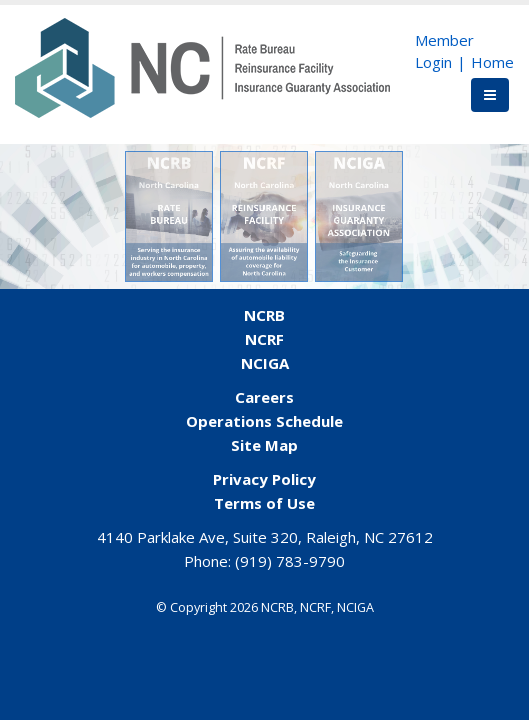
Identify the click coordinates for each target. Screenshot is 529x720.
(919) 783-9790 (290, 561)
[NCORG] (202, 66)
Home (492, 62)
